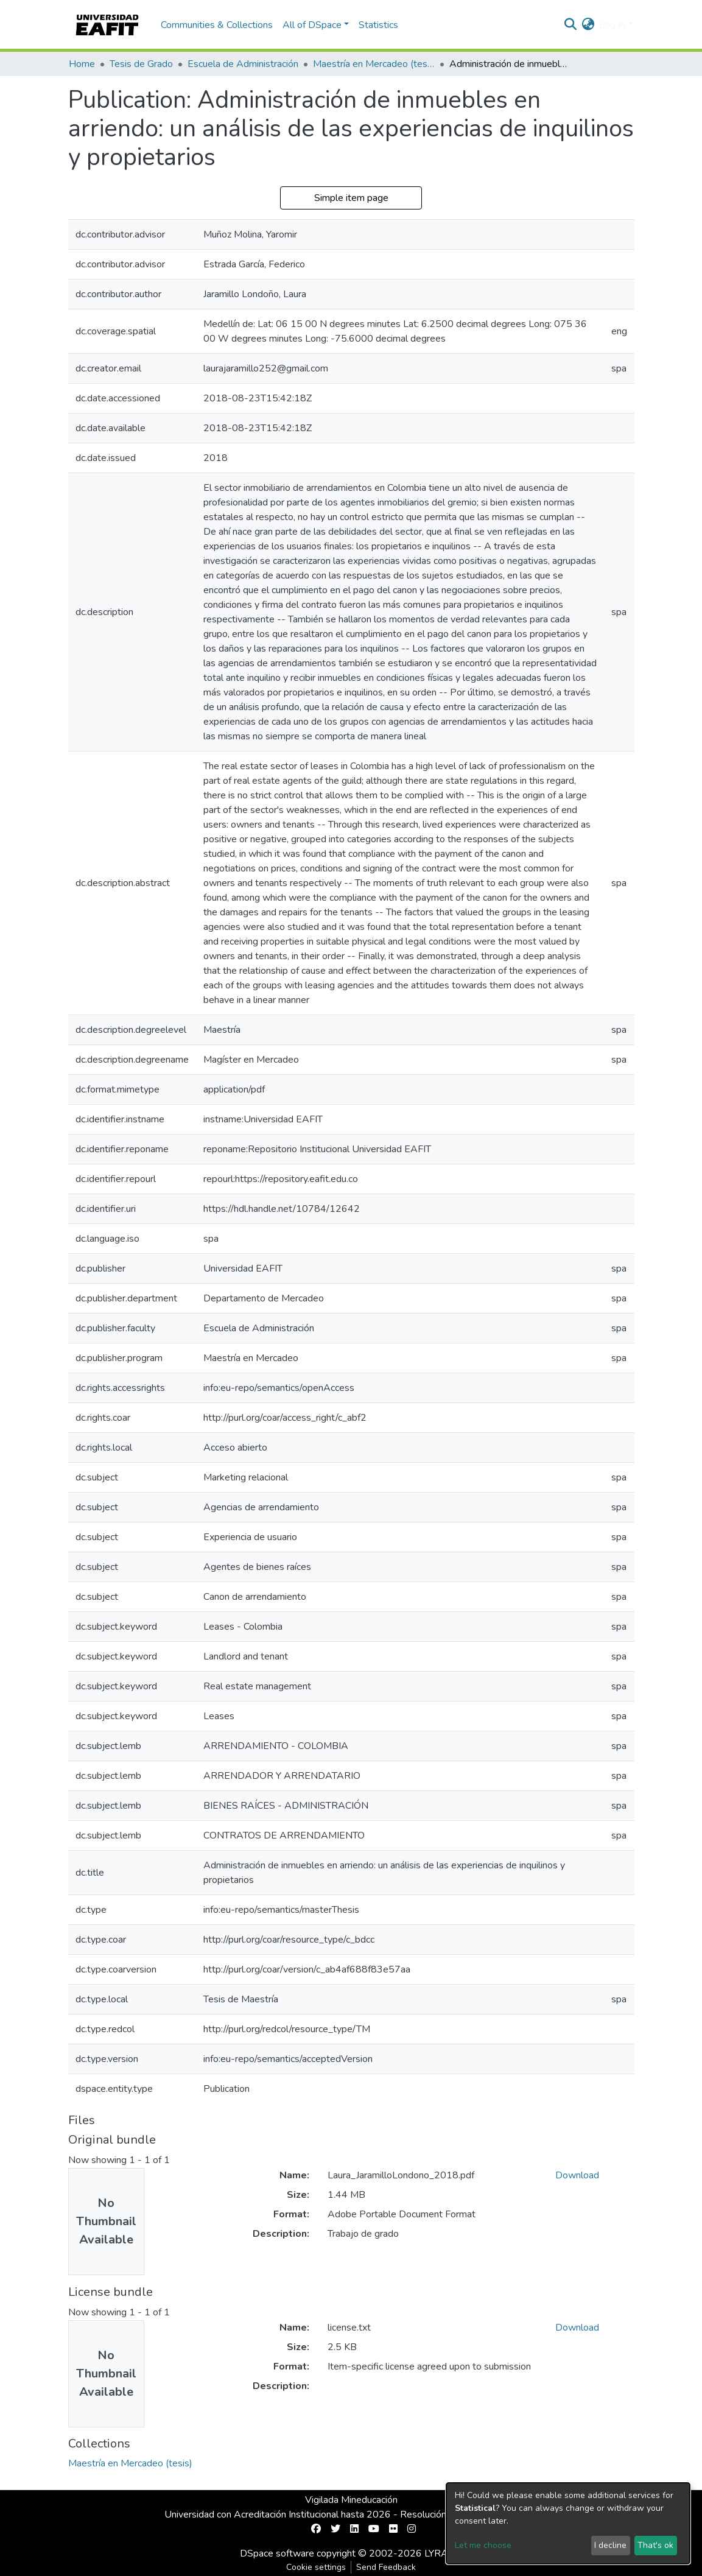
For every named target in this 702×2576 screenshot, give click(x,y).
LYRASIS (443, 2553)
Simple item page (351, 198)
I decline (610, 2545)
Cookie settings (316, 2567)
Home (82, 64)
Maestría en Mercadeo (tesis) (374, 64)
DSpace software (277, 2553)
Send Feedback (386, 2567)
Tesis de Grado (141, 64)
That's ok (655, 2545)
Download (577, 2175)
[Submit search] (570, 25)
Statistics (378, 25)
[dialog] (568, 2523)
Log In (612, 25)
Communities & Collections (217, 25)
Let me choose (483, 2545)
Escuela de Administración (243, 64)
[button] (587, 25)
